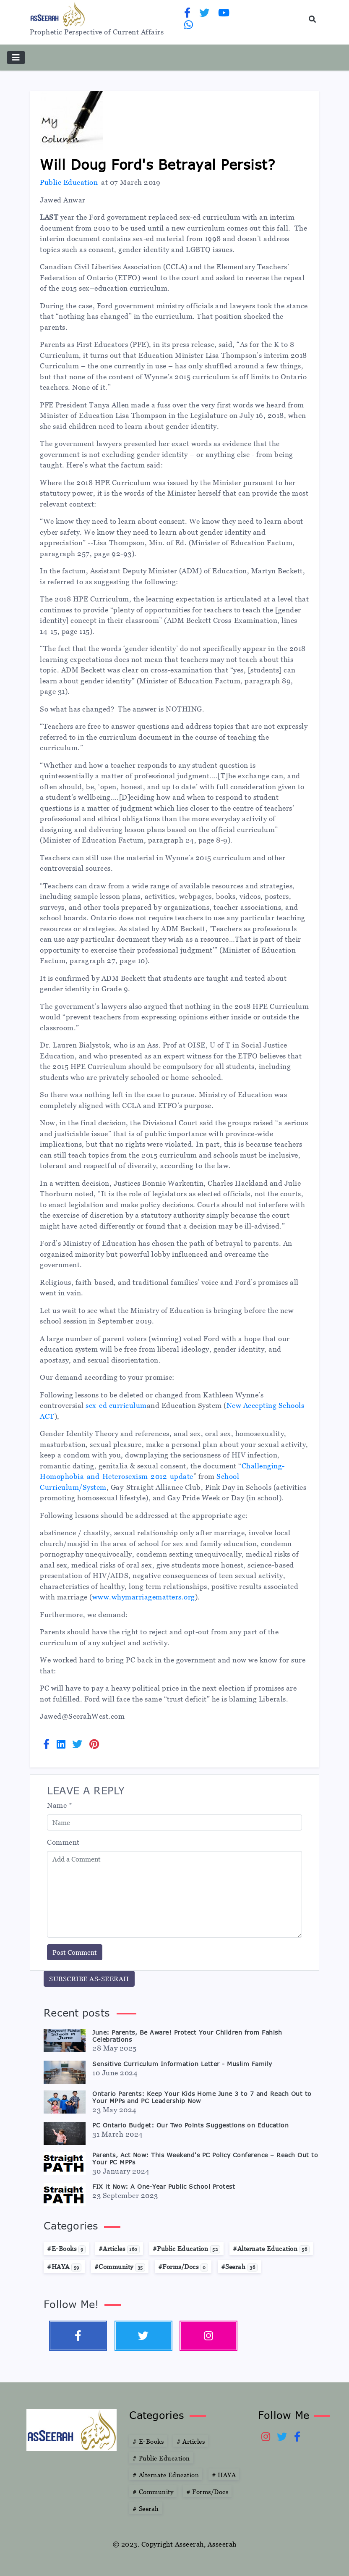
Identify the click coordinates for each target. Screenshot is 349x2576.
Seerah (146, 2508)
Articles (191, 2441)
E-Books (148, 2441)
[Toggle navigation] (16, 57)
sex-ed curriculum (116, 1405)
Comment (63, 1842)
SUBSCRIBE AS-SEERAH (89, 1979)
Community (153, 2491)
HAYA (224, 2475)
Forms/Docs (207, 2491)
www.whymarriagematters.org (143, 1597)
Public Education (69, 182)
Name (59, 1805)
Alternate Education (166, 2475)
